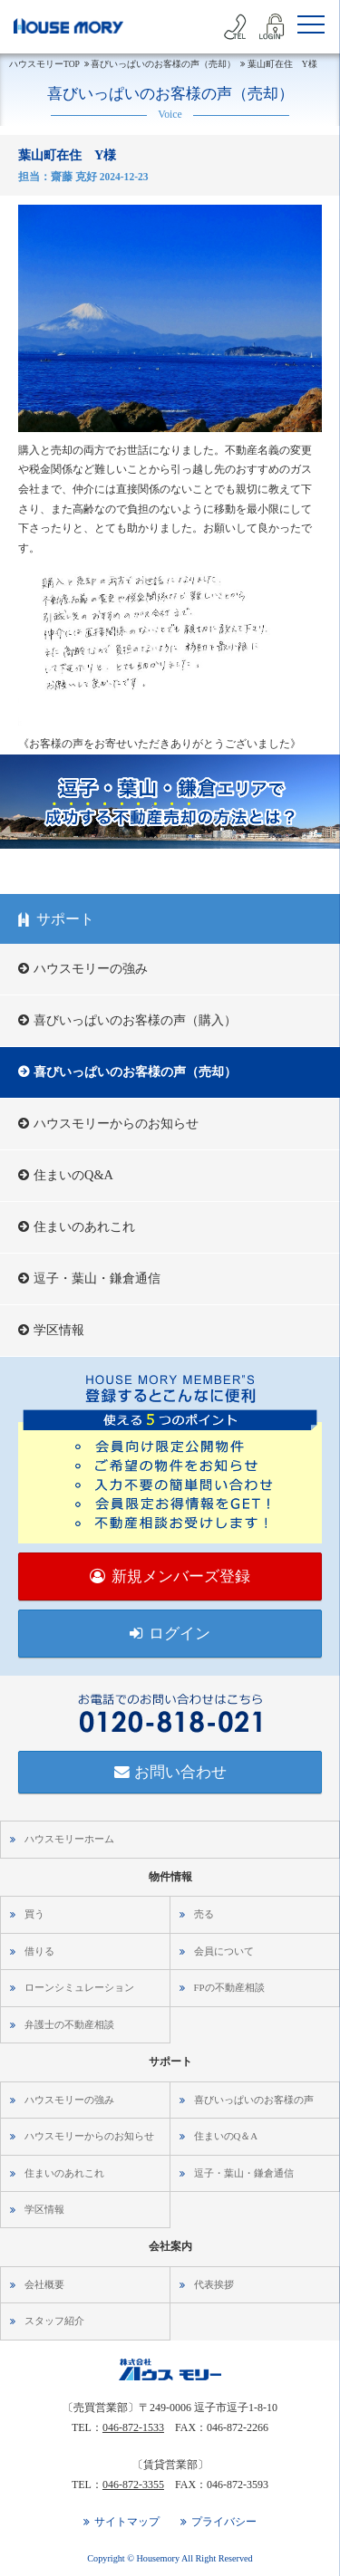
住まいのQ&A (73, 1175)
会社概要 (44, 2284)
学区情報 (59, 1329)
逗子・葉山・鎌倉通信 (97, 1278)
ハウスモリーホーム (69, 1838)
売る (204, 1913)
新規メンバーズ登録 (181, 1576)
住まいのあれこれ (84, 1226)
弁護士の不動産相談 (69, 2024)
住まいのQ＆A (226, 2135)
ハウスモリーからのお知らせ (116, 1123)
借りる (39, 1951)
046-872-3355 (133, 2484)
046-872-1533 (133, 2427)
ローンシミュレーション (79, 1987)
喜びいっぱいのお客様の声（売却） (135, 1071)
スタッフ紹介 (54, 2320)
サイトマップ (127, 2521)
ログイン (179, 1633)
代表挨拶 (214, 2284)
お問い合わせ (180, 1772)
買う (34, 1913)
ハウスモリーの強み (91, 968)
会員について (224, 1951)
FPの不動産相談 (229, 1987)
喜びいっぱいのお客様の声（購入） (135, 1020)
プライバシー (224, 2521)
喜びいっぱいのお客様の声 (254, 2099)
